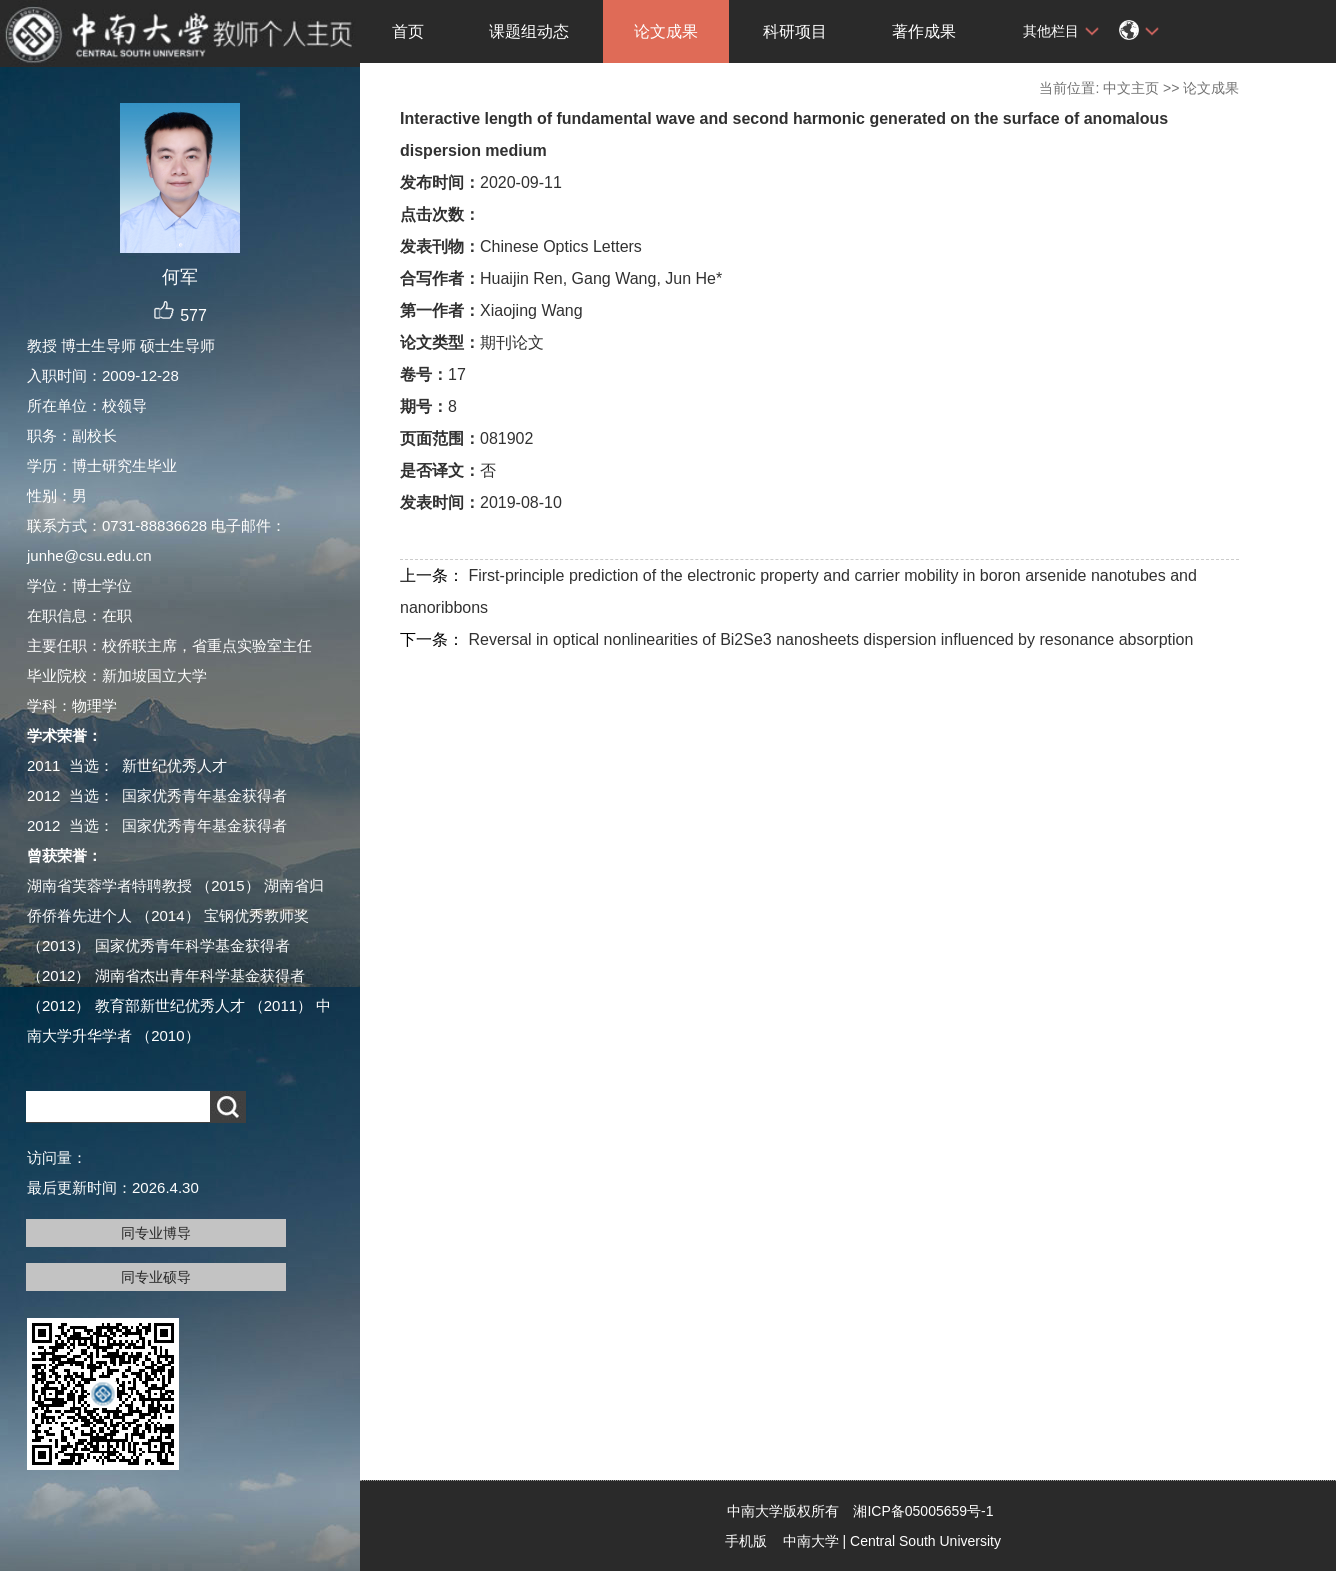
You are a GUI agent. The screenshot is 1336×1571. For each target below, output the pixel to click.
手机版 (746, 1541)
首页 (408, 31)
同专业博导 (156, 1233)
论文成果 (666, 31)
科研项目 (795, 31)
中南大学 (811, 1541)
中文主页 (1131, 88)
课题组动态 (529, 31)
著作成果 (924, 31)
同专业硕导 (156, 1277)
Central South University (925, 1541)
